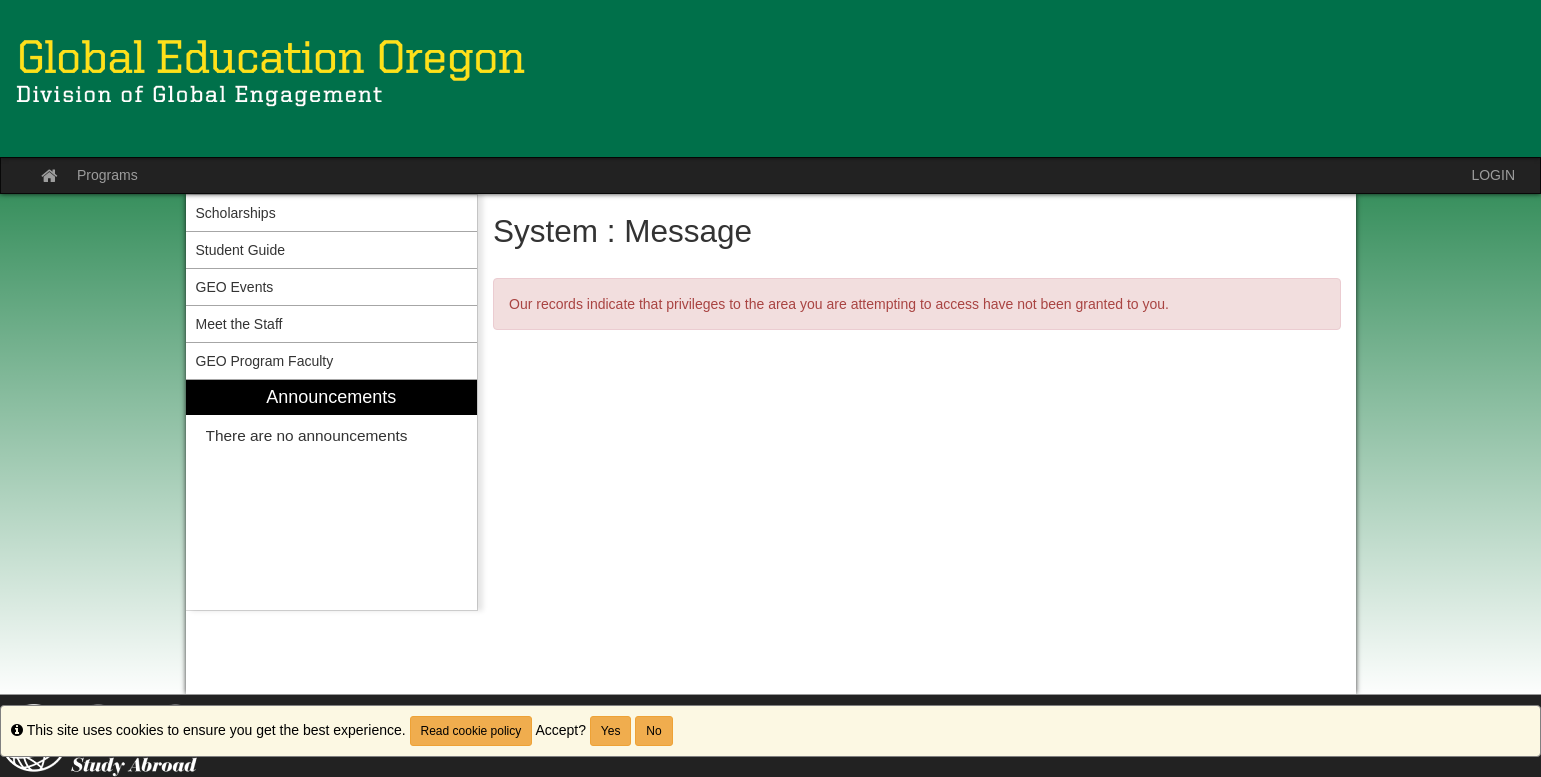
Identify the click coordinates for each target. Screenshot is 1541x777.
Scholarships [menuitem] (236, 213)
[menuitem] (332, 495)
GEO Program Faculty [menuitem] (265, 361)
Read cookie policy (471, 731)
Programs (107, 175)
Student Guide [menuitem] (241, 250)
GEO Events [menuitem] (235, 287)
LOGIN (1493, 175)
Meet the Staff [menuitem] (239, 324)
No (653, 731)
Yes (611, 731)
